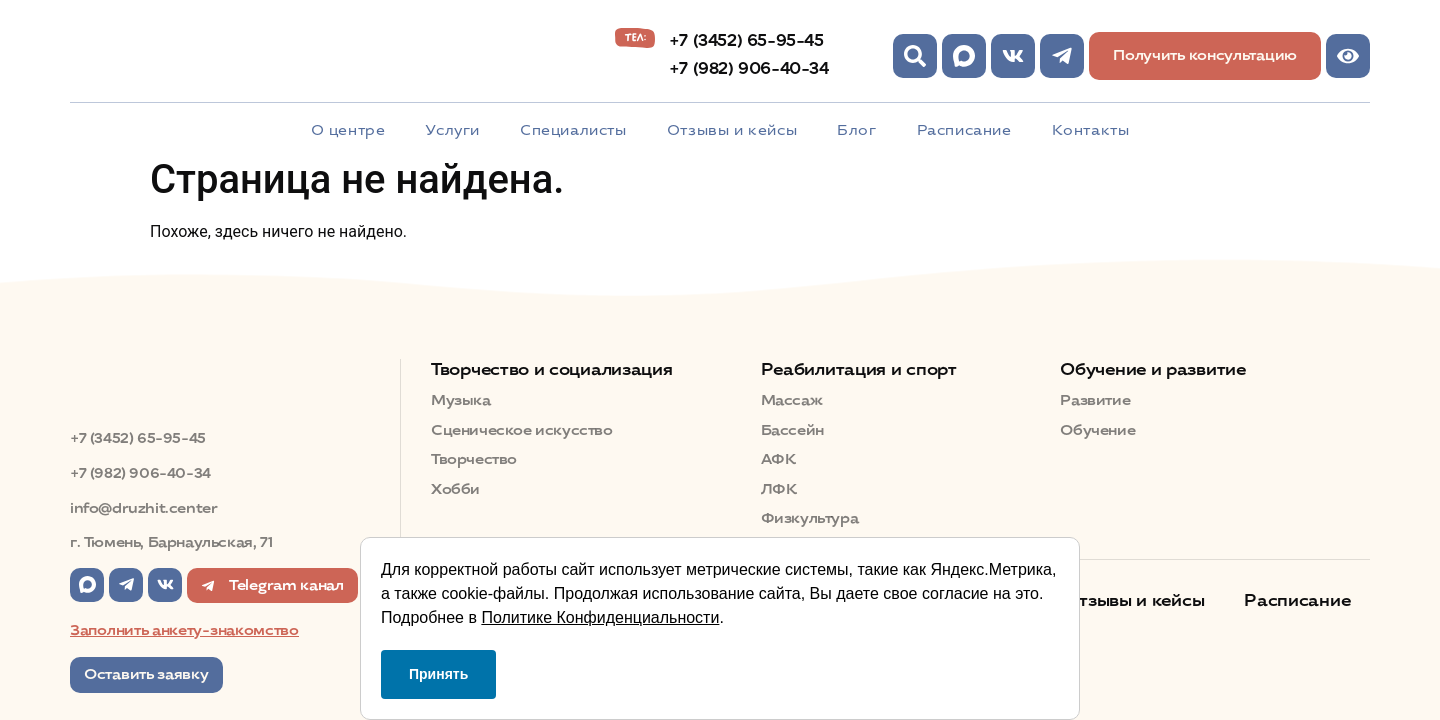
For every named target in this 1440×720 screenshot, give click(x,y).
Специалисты (573, 130)
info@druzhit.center (143, 508)
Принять (438, 674)
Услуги (452, 130)
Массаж (792, 400)
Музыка (461, 400)
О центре (348, 130)
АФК (778, 459)
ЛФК (779, 489)
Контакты (1091, 130)
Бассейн (792, 430)
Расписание (964, 130)
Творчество (474, 459)
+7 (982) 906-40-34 (749, 68)
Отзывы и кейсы (732, 130)
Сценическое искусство (522, 430)
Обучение (1097, 430)
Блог (856, 130)
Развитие (1095, 400)
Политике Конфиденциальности (600, 617)
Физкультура (810, 518)
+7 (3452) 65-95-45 (746, 40)
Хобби (455, 489)
